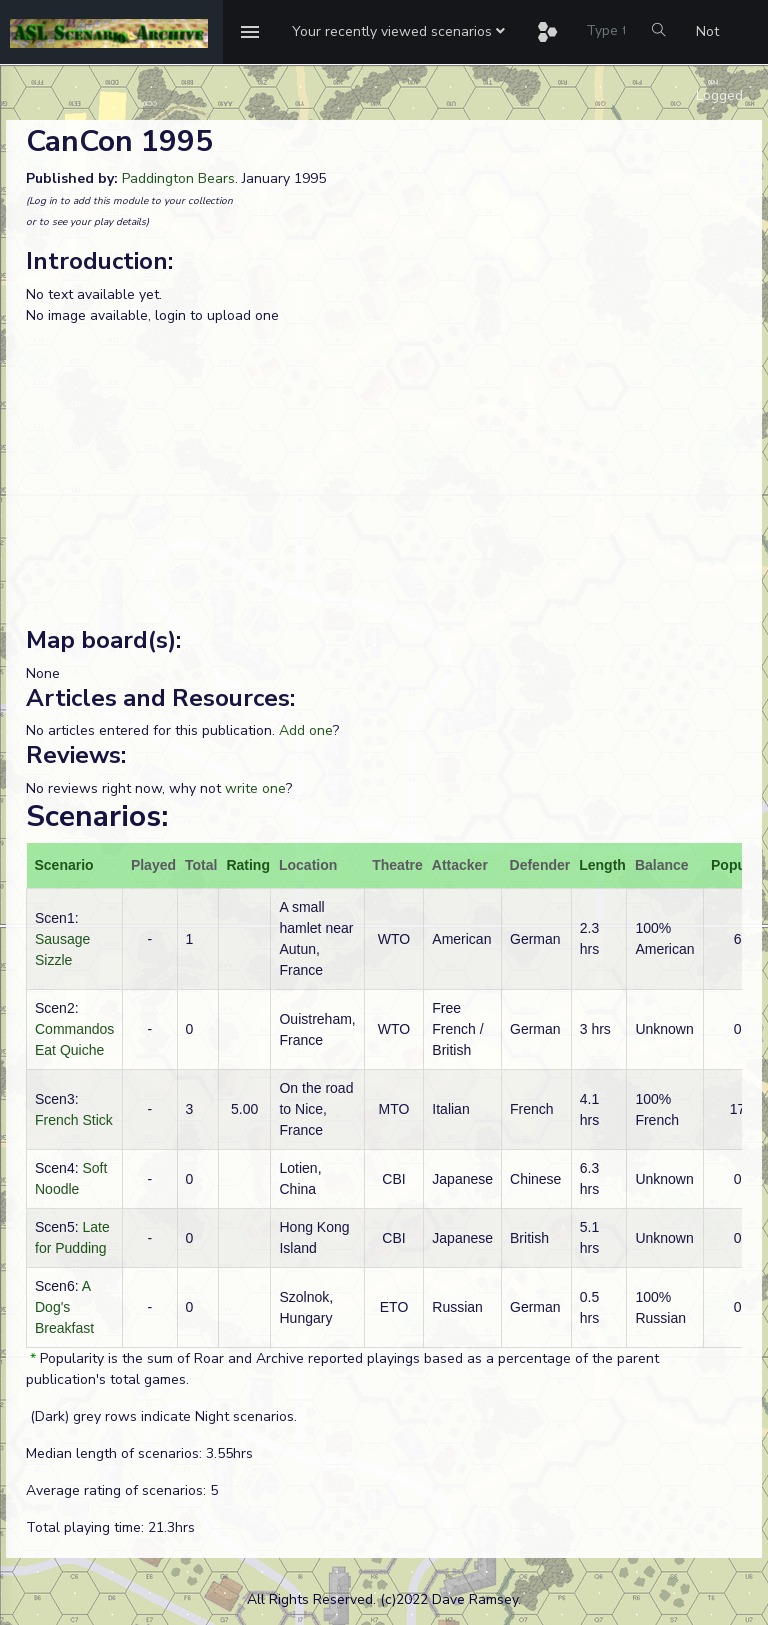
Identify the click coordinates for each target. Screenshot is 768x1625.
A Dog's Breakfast (64, 1307)
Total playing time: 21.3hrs (110, 1527)
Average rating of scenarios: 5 (122, 1490)
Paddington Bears (178, 178)
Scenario (64, 865)
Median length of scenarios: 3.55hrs (139, 1453)
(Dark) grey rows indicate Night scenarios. (161, 1416)
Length (602, 865)
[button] (398, 32)
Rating (248, 865)
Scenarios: (97, 816)
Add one (306, 730)
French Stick (74, 1120)
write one (255, 788)
